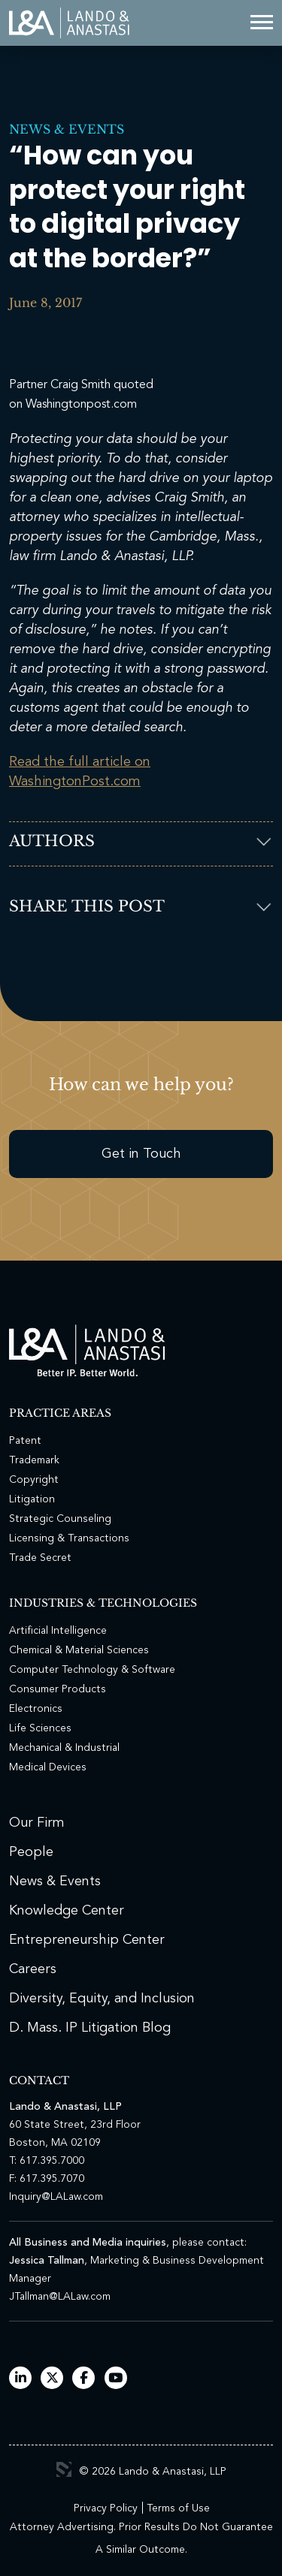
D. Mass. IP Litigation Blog (90, 2028)
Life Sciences (40, 1728)
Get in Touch (141, 1154)
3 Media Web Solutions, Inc (63, 2469)
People (31, 1852)
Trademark (34, 1460)
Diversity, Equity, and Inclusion (102, 1998)
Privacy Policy (106, 2508)
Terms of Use (178, 2508)
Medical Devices (47, 1767)
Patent (25, 1441)
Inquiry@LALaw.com (56, 2197)
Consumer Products (57, 1689)
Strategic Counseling (60, 1519)
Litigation (32, 1499)
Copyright (34, 1480)
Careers (32, 1969)
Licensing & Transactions (69, 1538)
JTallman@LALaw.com (60, 2296)
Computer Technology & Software (92, 1670)
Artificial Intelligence (58, 1630)
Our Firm (37, 1823)
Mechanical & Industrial (64, 1748)
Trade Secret (40, 1558)
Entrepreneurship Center (87, 1940)
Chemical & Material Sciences (79, 1650)
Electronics (35, 1709)
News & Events (66, 129)
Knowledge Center (66, 1911)
